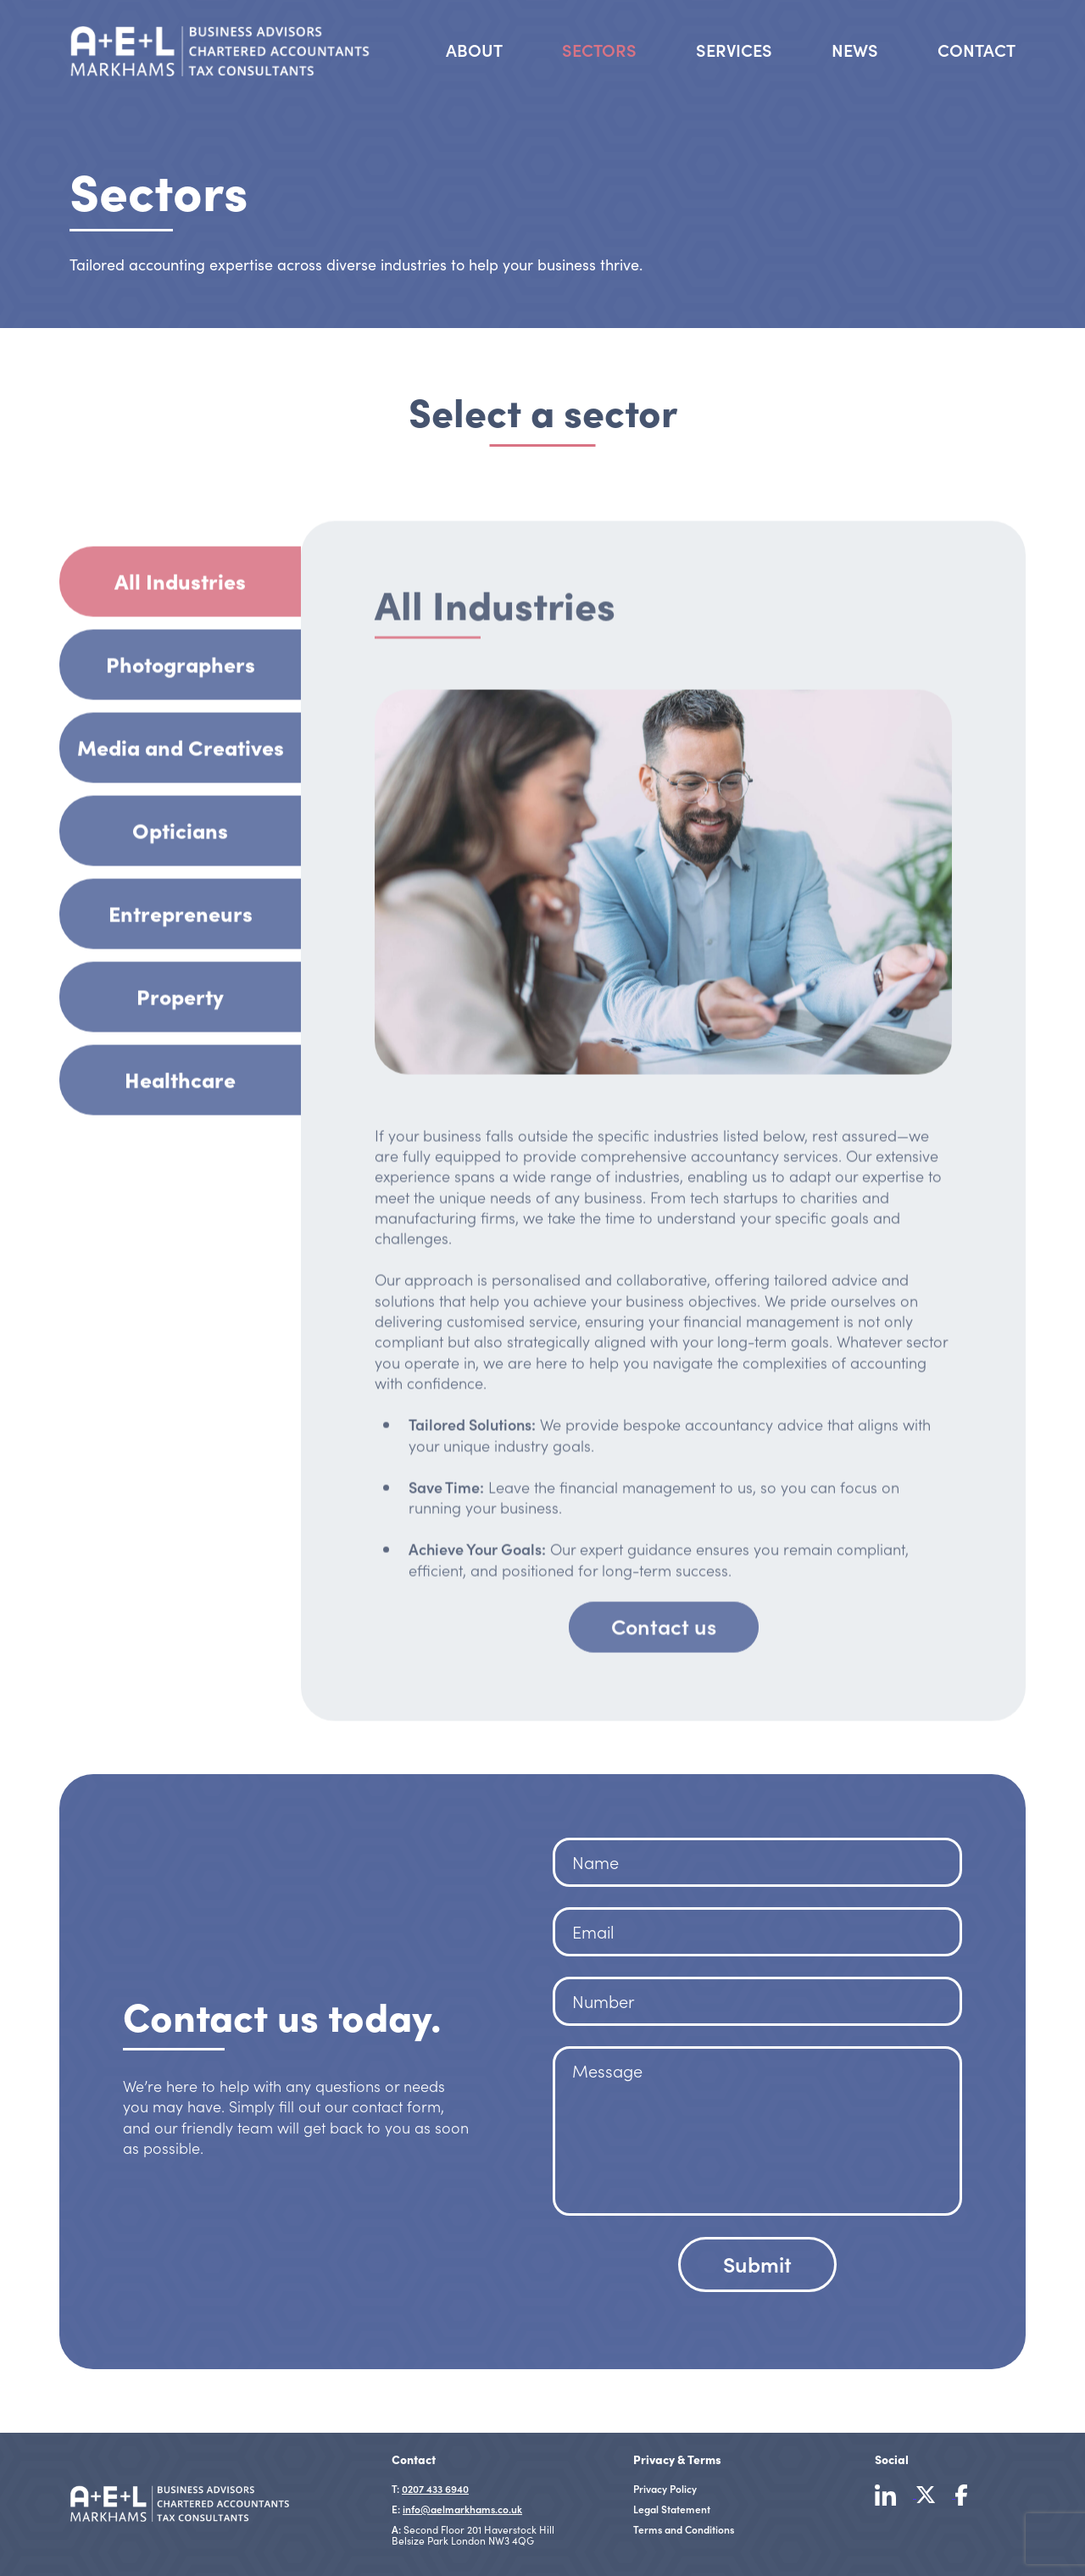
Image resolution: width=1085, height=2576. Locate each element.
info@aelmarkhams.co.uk (462, 2508)
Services (734, 49)
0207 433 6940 (435, 2488)
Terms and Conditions (683, 2529)
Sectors (599, 46)
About (474, 49)
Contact (976, 49)
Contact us (663, 1684)
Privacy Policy (665, 2488)
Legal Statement (671, 2508)
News (855, 49)
